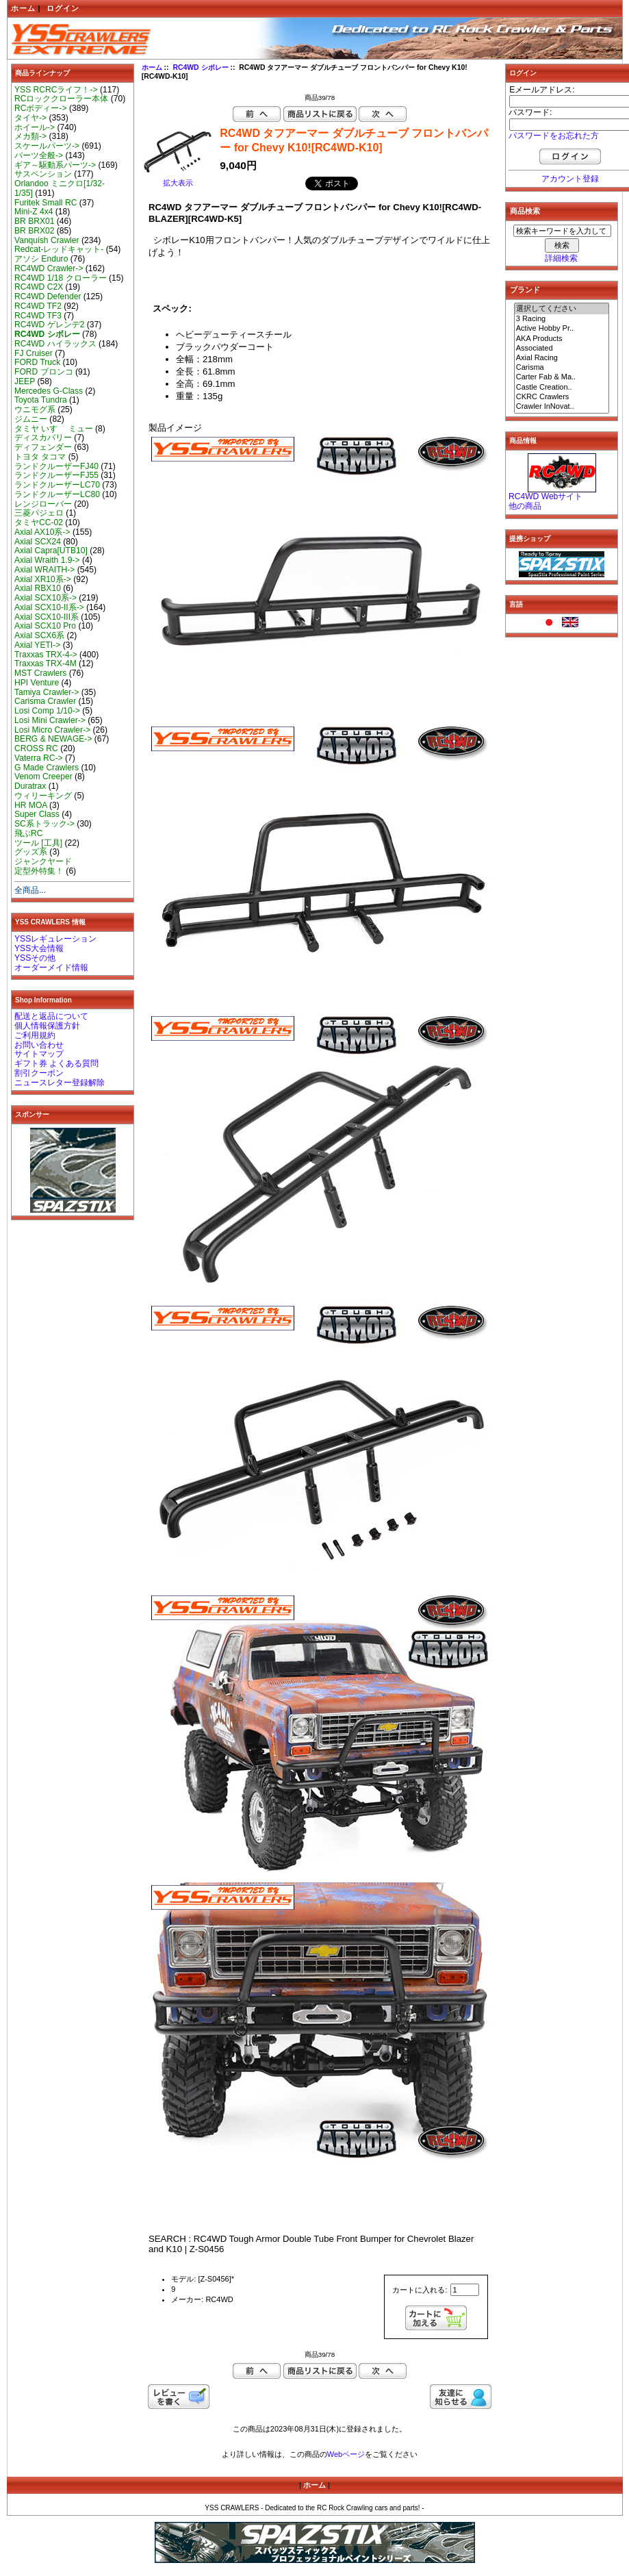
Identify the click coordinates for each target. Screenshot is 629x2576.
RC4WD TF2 (38, 306)
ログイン (63, 8)
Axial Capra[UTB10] (51, 550)
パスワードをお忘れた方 (554, 135)
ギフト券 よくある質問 (56, 1063)
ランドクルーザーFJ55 (56, 475)
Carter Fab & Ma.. (562, 377)
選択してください (562, 308)
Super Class (37, 814)
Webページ (346, 2454)
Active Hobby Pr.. (562, 328)
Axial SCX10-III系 (46, 617)
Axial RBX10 (37, 588)
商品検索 (525, 211)
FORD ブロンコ (43, 372)
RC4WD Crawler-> (48, 268)
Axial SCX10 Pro (45, 626)
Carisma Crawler (45, 701)
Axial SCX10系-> (45, 598)
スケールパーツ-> (46, 146)
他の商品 (525, 506)
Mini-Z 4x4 (33, 211)
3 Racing (562, 319)
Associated (562, 348)
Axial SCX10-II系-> (49, 607)
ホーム (23, 8)
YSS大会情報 (39, 948)
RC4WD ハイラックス (55, 344)
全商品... (30, 890)
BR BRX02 (34, 231)
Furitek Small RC (45, 202)
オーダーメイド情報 (51, 967)
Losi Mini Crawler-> (50, 720)
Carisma (562, 367)
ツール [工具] (38, 843)
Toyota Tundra (40, 400)
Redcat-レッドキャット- (58, 249)
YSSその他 (34, 958)
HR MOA (30, 805)
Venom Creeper (43, 776)
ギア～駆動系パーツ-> (55, 165)
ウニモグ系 (34, 409)
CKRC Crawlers (562, 397)
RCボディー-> (40, 108)
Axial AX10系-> (42, 532)
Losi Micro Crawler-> (52, 730)
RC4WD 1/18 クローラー (60, 278)
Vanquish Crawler (46, 240)
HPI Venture (36, 682)
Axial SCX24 (37, 541)
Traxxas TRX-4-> (45, 654)
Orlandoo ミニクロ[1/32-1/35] (59, 188)
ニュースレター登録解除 (59, 1082)
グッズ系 (30, 852)
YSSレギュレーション (55, 939)
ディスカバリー (43, 437)
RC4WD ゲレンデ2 (49, 324)
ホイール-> (34, 127)
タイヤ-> (30, 118)
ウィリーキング (43, 795)
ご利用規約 (34, 1035)
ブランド (525, 290)
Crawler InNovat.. (562, 407)
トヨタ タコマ (40, 457)
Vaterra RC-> (38, 758)
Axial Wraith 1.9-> (47, 560)
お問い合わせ (39, 1045)
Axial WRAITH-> (44, 569)
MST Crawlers (40, 673)
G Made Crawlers (46, 767)
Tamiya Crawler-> (46, 692)
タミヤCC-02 (38, 522)
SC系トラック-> (44, 824)
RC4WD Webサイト (545, 496)
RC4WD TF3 (38, 315)
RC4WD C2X (38, 287)
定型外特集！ (39, 871)
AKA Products (562, 339)
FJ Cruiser (33, 353)
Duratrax (30, 786)
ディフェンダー (43, 447)
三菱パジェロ (39, 513)
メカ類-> (30, 136)
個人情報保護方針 (47, 1026)
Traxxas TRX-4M (45, 663)
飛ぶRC (28, 833)
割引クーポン (39, 1073)
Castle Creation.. (562, 387)
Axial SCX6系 (39, 635)
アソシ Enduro (41, 259)
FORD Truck (37, 362)
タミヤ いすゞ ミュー (53, 428)
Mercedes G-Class (48, 391)
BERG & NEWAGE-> (53, 739)
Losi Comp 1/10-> (47, 711)
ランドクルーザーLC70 (57, 485)
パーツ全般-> (38, 155)
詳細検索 (561, 258)
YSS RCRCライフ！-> (56, 89)
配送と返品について (51, 1016)
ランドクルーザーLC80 (57, 494)
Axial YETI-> (37, 645)
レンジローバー (43, 504)
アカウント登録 (570, 179)
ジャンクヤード (43, 861)
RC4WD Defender (47, 296)
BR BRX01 (34, 221)
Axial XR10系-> (42, 579)
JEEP (24, 381)
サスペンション (43, 174)
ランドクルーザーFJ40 (56, 466)
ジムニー (30, 419)
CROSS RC (36, 748)
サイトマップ (39, 1054)
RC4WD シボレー (200, 67)
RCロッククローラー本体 (61, 98)
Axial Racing (562, 358)
